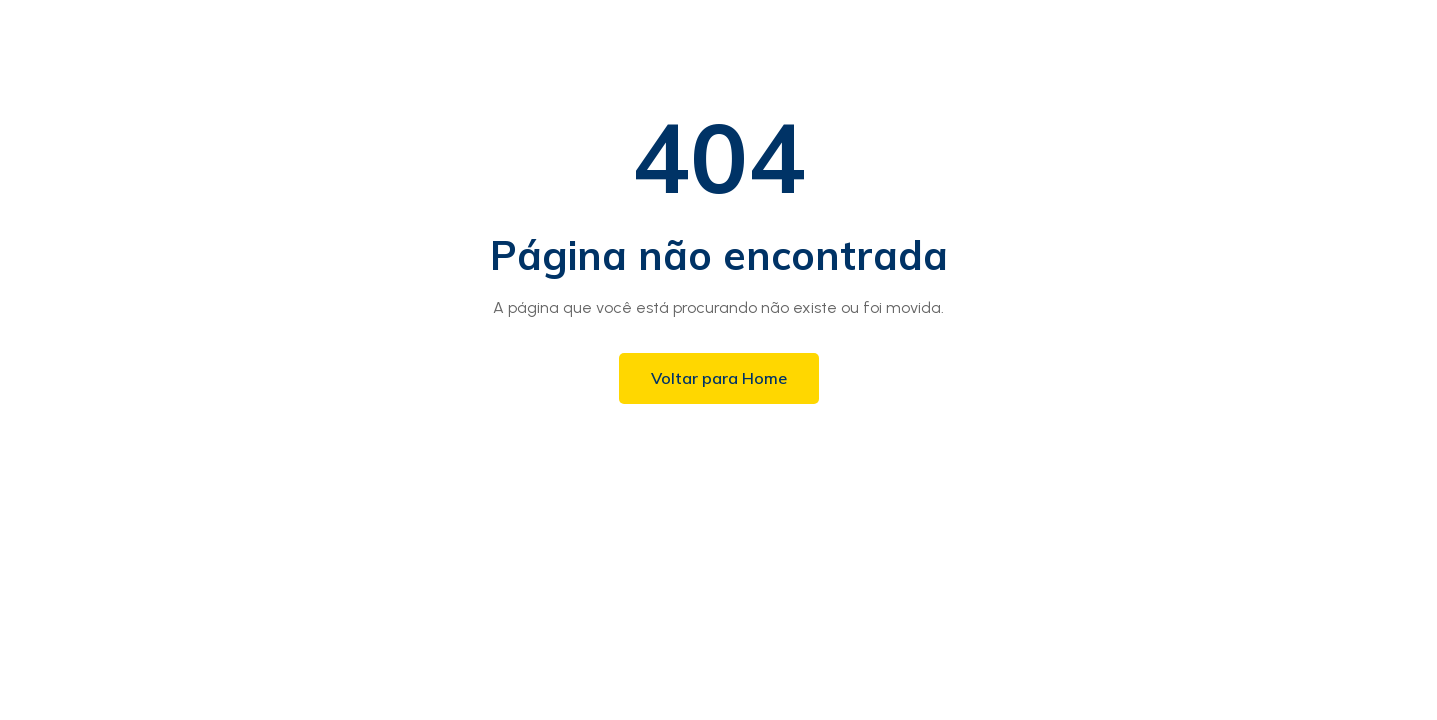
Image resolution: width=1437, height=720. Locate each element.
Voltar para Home (719, 378)
